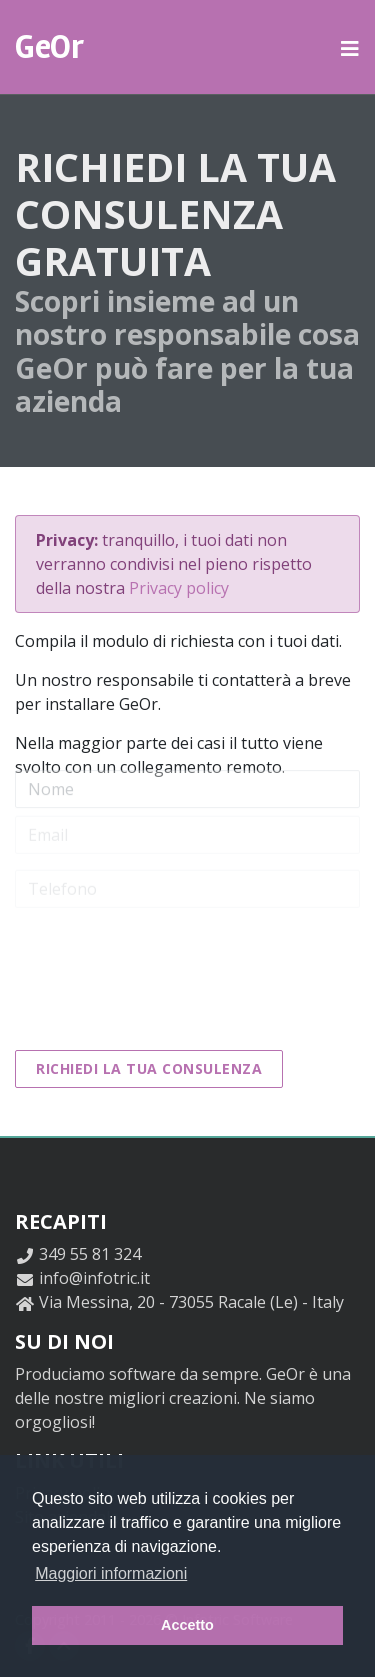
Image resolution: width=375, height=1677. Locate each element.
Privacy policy (179, 588)
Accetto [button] (187, 1625)
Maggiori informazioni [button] (111, 1573)
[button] (350, 47)
